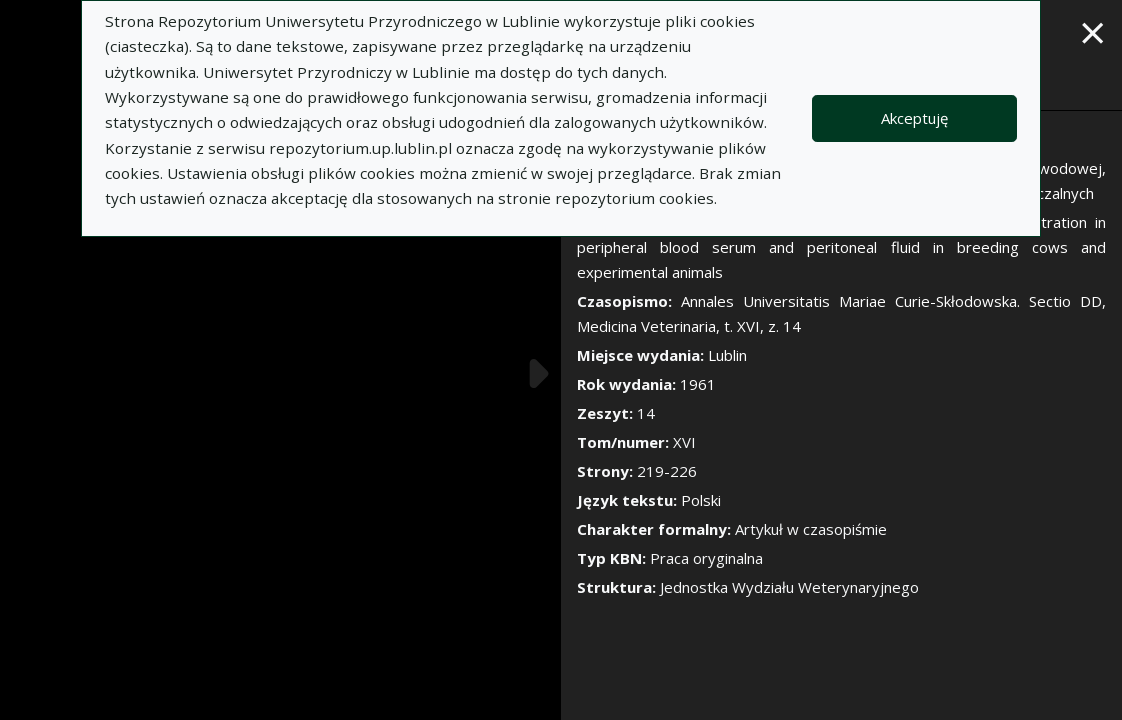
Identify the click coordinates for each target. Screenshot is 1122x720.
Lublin (727, 355)
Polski (701, 500)
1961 (698, 384)
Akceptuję (914, 118)
